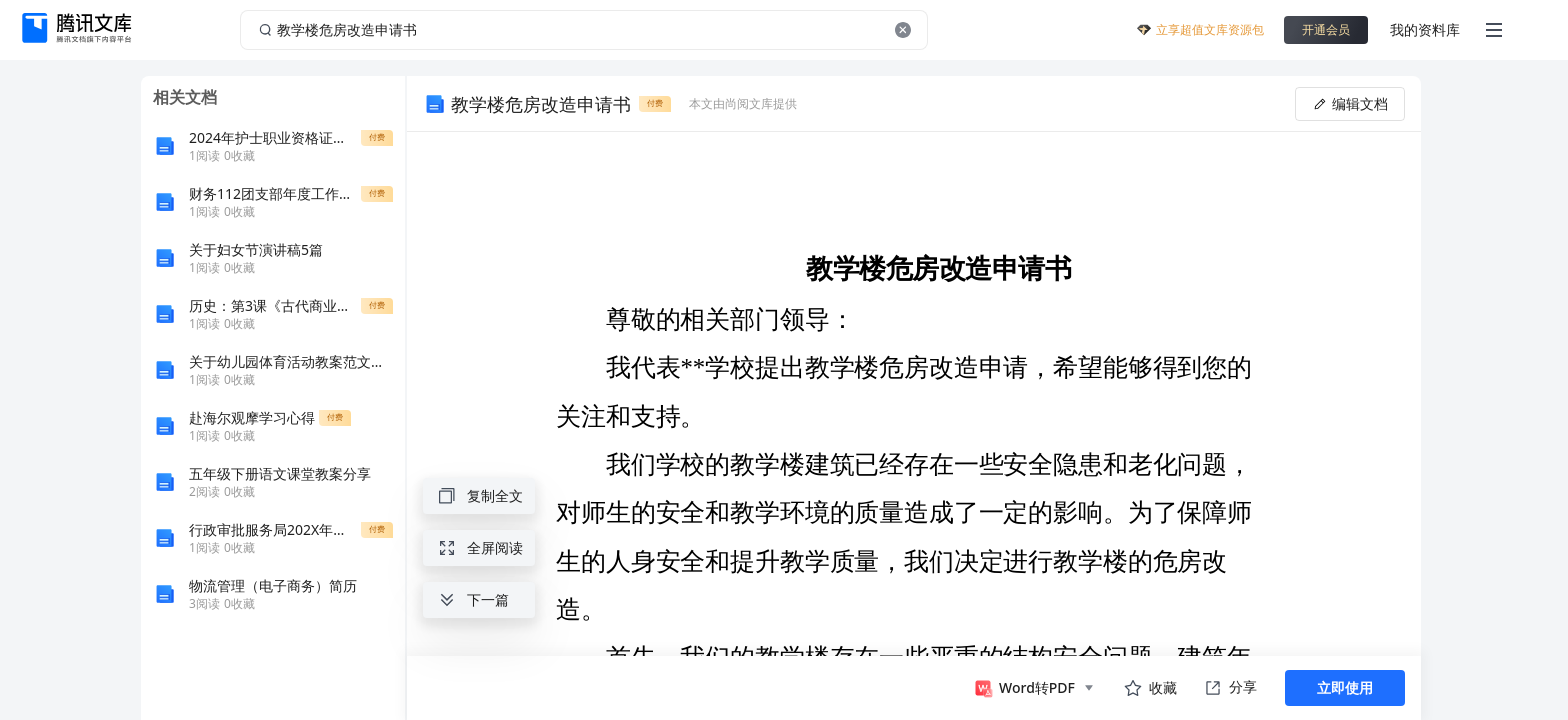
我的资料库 (1425, 29)
